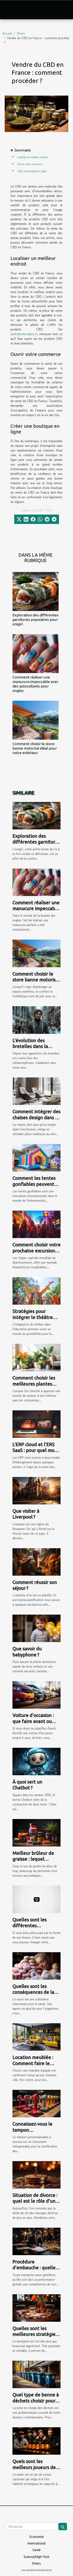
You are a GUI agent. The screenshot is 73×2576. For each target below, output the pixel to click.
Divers (21, 33)
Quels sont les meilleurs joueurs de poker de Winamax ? (34, 2467)
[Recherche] (31, 2526)
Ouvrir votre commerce (29, 164)
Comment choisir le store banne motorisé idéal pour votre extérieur (34, 748)
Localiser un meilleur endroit (32, 157)
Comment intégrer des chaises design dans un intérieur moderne (36, 1117)
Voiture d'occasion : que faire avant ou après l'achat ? (33, 1721)
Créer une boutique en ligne (32, 171)
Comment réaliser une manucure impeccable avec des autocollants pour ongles (35, 684)
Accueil (7, 33)
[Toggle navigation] (8, 9)
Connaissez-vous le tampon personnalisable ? (32, 2130)
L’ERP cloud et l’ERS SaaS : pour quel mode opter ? (36, 1450)
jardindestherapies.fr (24, 334)
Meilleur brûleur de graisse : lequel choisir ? (33, 1859)
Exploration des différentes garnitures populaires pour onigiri (35, 619)
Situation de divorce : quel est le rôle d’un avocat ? (34, 2201)
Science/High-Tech (36, 2556)
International (36, 2543)
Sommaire (22, 150)
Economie (37, 2536)
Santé (36, 2550)
